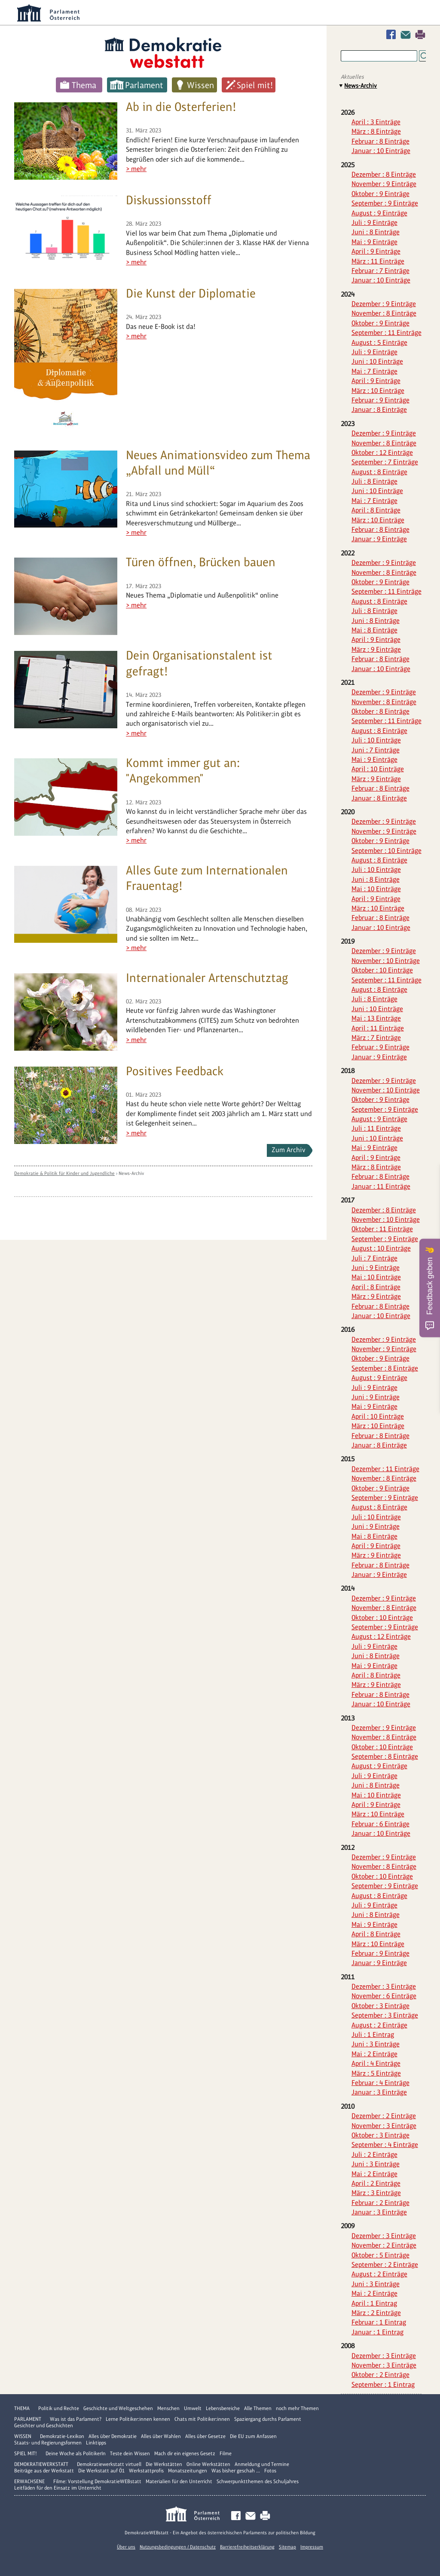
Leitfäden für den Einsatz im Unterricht (57, 2488)
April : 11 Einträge (377, 1028)
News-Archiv (131, 1173)
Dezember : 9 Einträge (383, 304)
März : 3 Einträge (376, 2193)
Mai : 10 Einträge (376, 889)
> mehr (136, 169)
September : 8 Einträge (384, 1368)
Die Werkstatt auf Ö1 (101, 2471)
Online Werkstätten (208, 2464)
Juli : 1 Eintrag (372, 2034)
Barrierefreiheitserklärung (247, 2546)
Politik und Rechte (58, 2408)
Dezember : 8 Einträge (383, 174)
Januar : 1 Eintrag (377, 2332)
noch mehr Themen (297, 2408)
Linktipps (96, 2443)
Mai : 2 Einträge (374, 2054)
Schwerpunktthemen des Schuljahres (258, 2481)
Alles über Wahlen (161, 2436)
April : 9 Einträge (375, 251)
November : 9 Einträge (383, 184)
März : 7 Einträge (376, 1037)
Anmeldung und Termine (262, 2464)
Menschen (168, 2408)
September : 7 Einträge (384, 462)
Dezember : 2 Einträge (383, 2116)
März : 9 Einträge (376, 649)
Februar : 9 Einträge (380, 400)
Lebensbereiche (223, 2408)
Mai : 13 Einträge (376, 1018)
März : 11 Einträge (377, 261)
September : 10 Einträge (386, 850)
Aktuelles (352, 77)
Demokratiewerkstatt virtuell (109, 2464)
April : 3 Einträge (375, 122)
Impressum (311, 2546)
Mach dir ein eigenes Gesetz (184, 2453)
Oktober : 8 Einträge (380, 711)
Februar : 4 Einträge (380, 2083)
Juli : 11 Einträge (376, 1128)
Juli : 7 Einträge (374, 1258)
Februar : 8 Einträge (380, 141)
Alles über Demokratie (113, 2436)
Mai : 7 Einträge (374, 371)
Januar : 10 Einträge (380, 151)
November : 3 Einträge (383, 2126)
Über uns (126, 2546)
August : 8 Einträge (379, 472)
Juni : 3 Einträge (375, 2044)
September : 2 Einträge (384, 2264)
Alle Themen (258, 2408)
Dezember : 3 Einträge (383, 1986)
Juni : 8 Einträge (375, 232)
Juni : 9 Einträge (375, 1267)
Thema (84, 85)
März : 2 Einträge (376, 2313)
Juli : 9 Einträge (374, 222)
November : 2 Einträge (383, 2245)
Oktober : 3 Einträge (380, 2006)
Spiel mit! (255, 85)
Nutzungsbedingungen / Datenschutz (178, 2546)
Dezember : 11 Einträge (385, 1469)
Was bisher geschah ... (235, 2471)
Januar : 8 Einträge (379, 409)
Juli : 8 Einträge (374, 481)
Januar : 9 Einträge (379, 539)
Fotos (270, 2471)
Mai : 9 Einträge (374, 242)
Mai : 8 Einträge (374, 630)
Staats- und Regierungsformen (48, 2443)
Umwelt (193, 2408)
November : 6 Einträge (383, 1996)
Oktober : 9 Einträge (380, 194)
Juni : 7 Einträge (375, 750)
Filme (226, 2453)
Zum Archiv (289, 1150)
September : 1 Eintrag (383, 2384)
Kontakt (407, 34)
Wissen (200, 85)
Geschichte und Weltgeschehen (118, 2408)
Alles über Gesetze (205, 2436)
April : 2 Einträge (375, 2183)
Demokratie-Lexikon (62, 2436)
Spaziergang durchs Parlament (267, 2419)
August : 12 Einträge (381, 1636)
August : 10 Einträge (381, 1248)
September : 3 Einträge (384, 2015)
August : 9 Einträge (379, 213)
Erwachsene (29, 2481)
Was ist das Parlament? (75, 2419)
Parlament (144, 85)
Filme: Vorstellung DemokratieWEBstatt (97, 2481)
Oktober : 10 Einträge (382, 970)
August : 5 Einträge (379, 342)
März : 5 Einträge (376, 2073)
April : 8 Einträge (375, 510)
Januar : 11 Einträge (380, 1186)
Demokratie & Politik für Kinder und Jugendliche (64, 1173)
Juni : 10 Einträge (377, 361)
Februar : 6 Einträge (380, 1824)
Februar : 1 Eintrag (378, 2322)
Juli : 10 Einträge (376, 740)
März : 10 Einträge (377, 390)
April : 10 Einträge (377, 769)
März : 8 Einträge (376, 131)
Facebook (392, 34)
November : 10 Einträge (385, 961)
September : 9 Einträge (384, 203)
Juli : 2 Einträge (374, 2154)
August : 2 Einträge (379, 2025)
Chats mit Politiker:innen (202, 2419)
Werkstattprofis (146, 2471)
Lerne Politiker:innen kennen (138, 2419)
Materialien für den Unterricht (179, 2481)
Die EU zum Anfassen (253, 2436)
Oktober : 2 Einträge (380, 2375)
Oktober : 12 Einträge (382, 452)
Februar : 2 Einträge (380, 2203)
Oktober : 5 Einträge (380, 2255)
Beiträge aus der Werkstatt (44, 2471)
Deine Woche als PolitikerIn (76, 2453)
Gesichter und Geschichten (43, 2426)
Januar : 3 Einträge (379, 2092)
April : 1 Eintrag (374, 2303)
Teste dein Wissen (130, 2453)
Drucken (420, 34)
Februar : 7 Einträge (380, 271)
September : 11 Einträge (386, 332)
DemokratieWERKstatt (41, 2464)
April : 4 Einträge (375, 2063)
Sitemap (287, 2546)
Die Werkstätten (164, 2464)
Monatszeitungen (187, 2471)
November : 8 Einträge (383, 313)
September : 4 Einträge (384, 2145)
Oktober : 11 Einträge (382, 1229)
